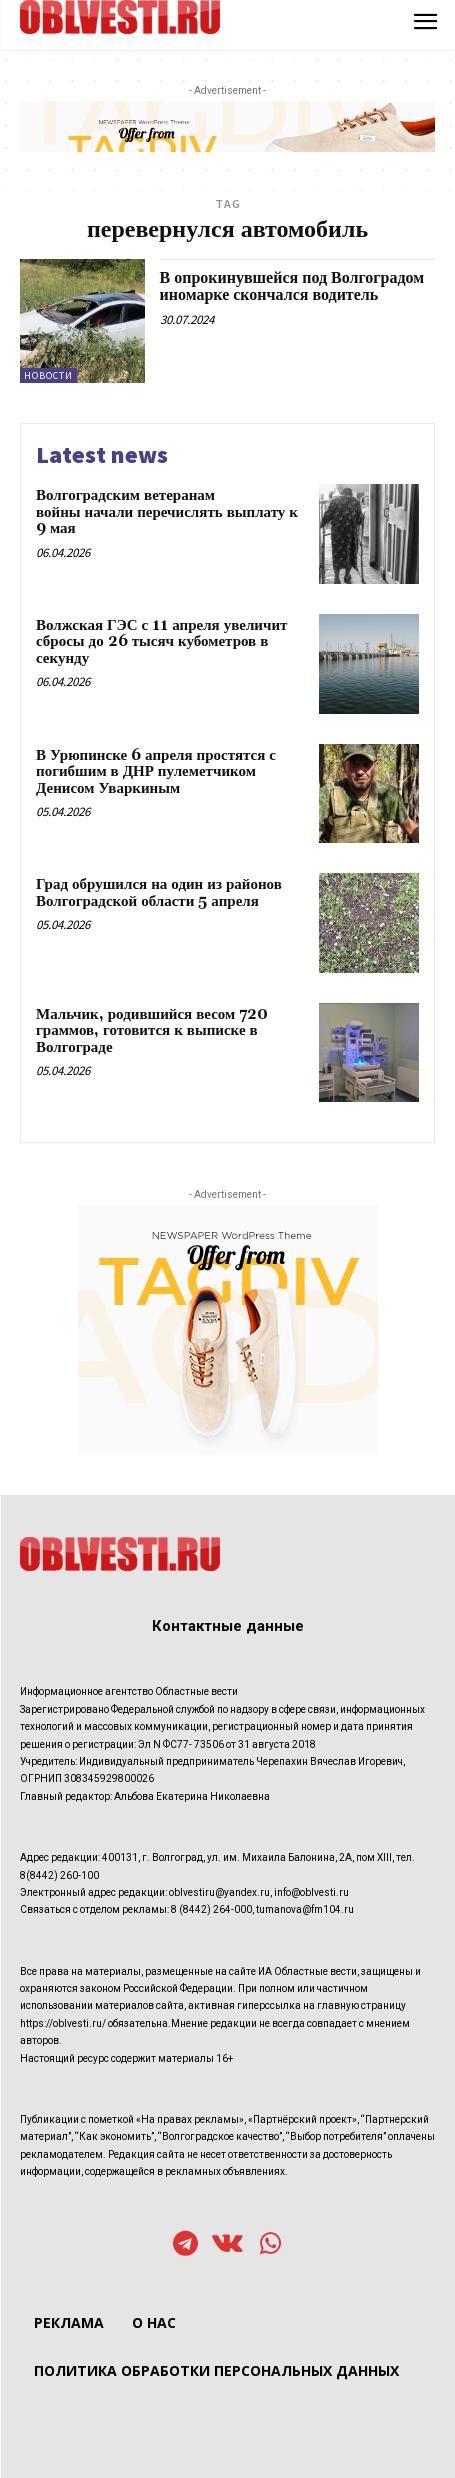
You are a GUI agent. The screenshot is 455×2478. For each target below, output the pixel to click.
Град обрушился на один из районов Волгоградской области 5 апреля (159, 893)
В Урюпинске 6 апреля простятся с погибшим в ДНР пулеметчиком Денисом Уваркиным (156, 772)
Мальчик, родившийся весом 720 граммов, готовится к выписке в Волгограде (152, 1031)
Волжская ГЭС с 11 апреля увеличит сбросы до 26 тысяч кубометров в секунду (162, 642)
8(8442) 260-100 (59, 1875)
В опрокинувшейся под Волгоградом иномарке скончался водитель (292, 287)
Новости (48, 375)
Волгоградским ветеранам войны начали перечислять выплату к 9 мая (167, 512)
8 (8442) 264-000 (211, 1909)
